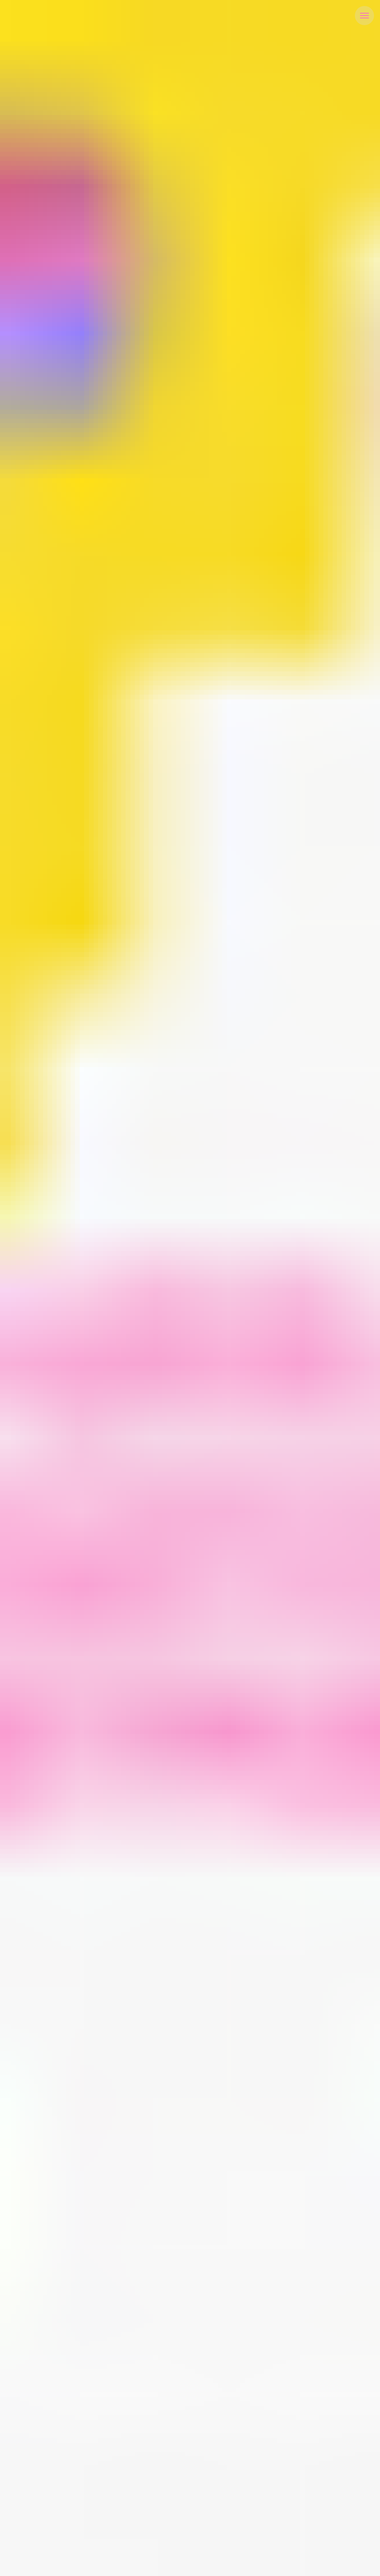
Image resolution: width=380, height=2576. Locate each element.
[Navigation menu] (364, 15)
